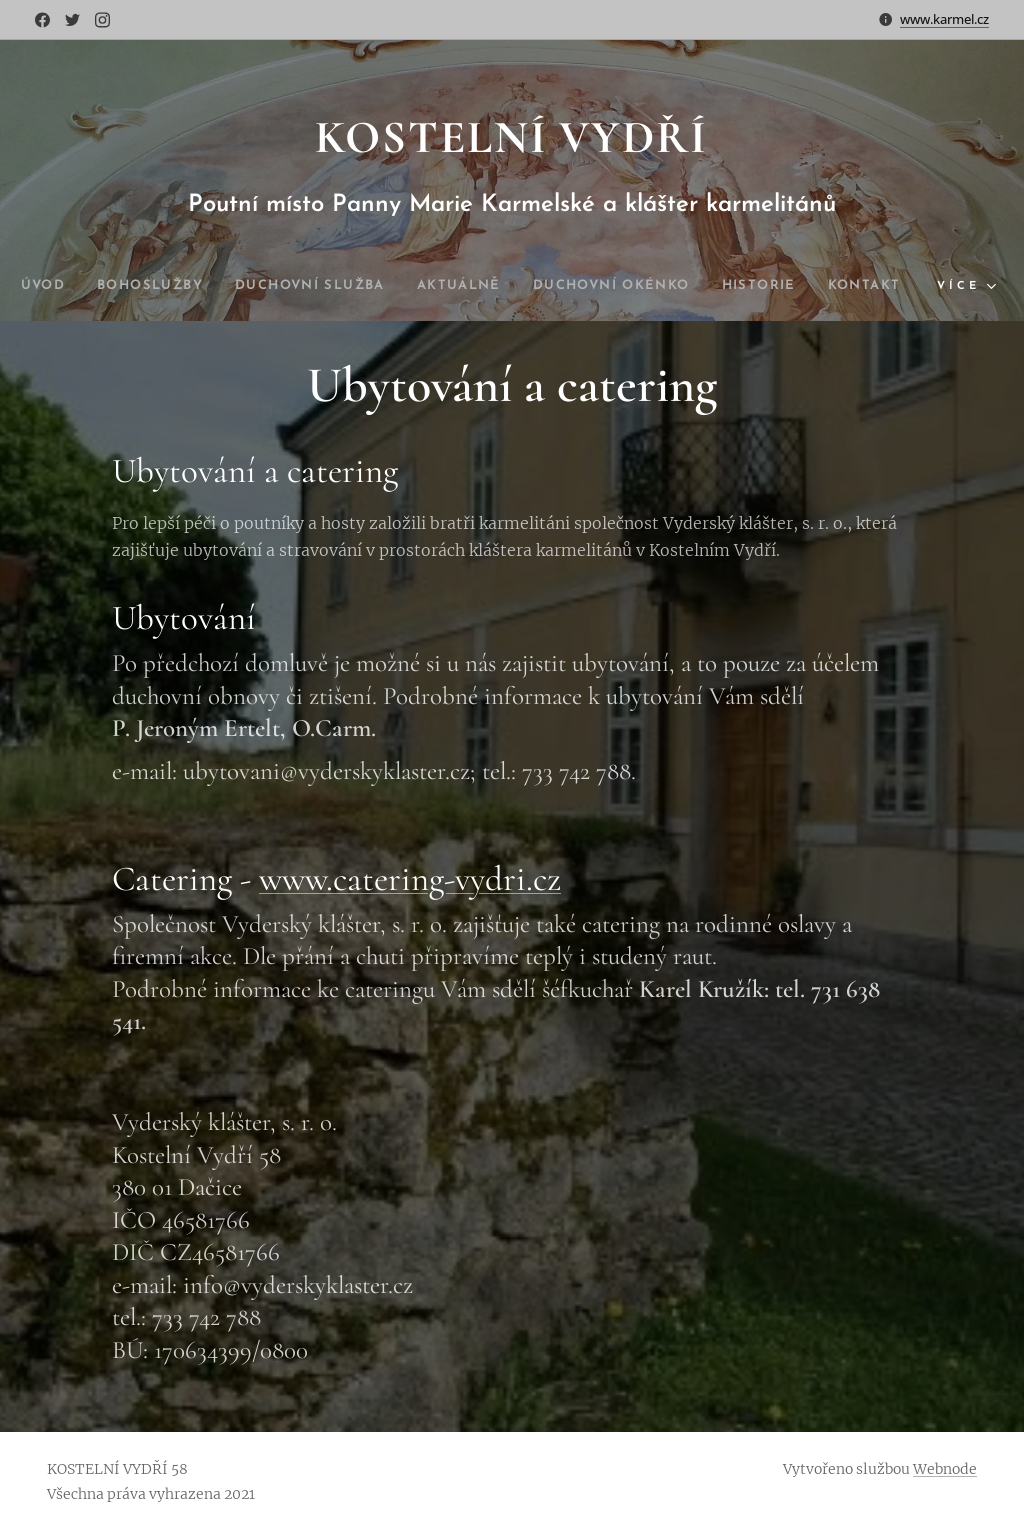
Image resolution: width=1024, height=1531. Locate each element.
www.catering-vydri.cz (410, 878)
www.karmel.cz (944, 19)
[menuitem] (68, 286)
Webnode (945, 1469)
